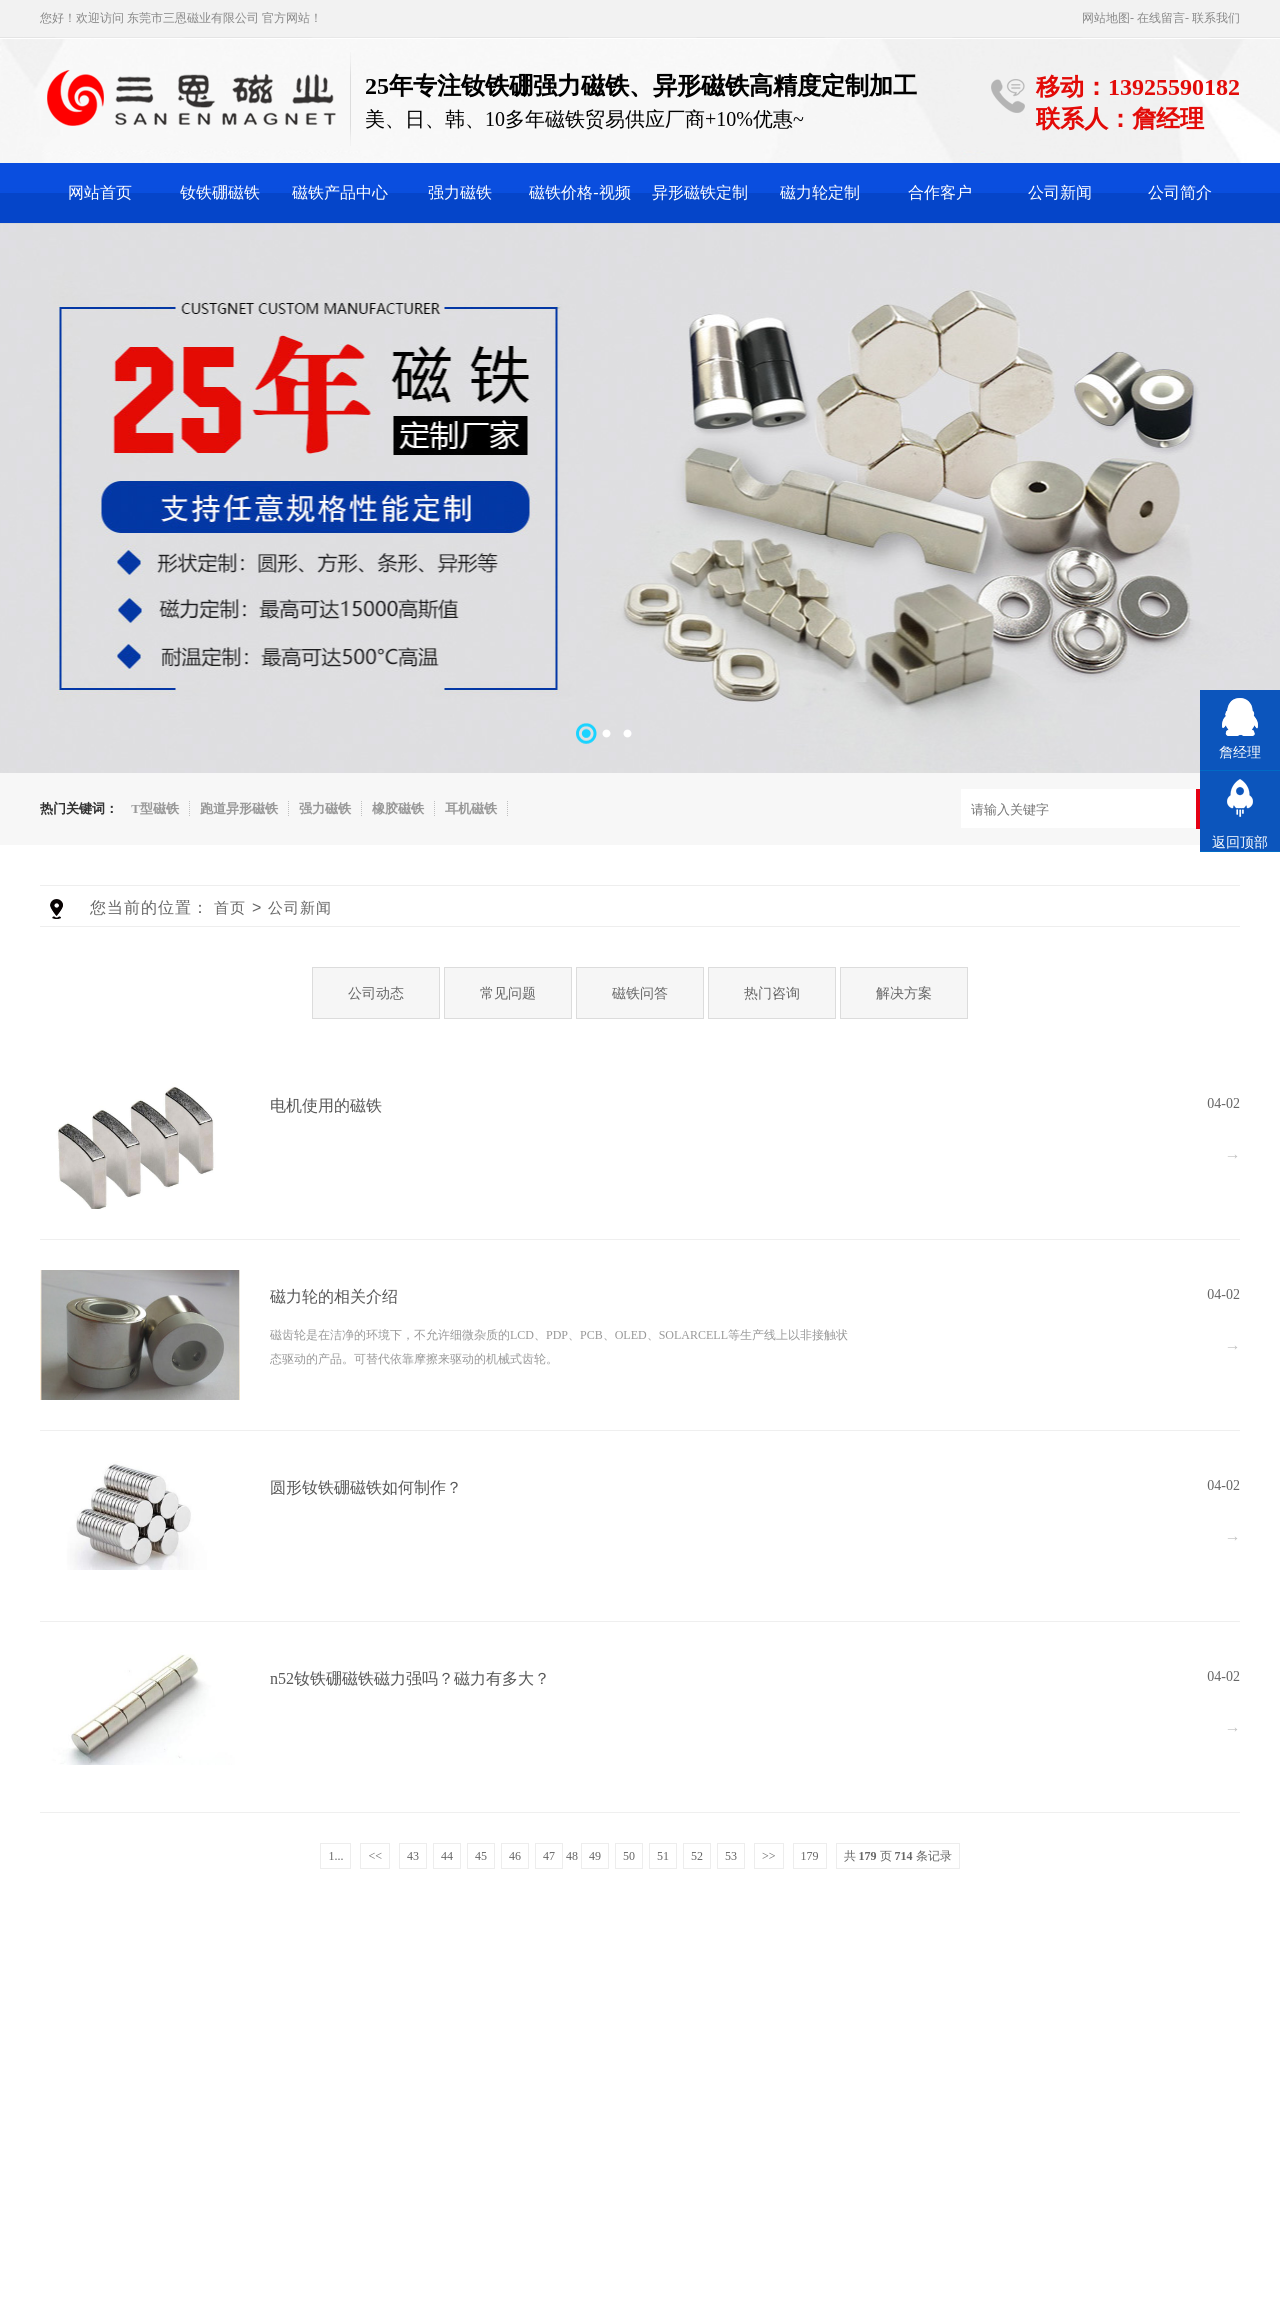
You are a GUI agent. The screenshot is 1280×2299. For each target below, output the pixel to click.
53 (731, 1856)
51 (663, 1856)
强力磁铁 (460, 192)
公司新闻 (1060, 192)
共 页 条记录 (898, 1856)
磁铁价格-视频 (579, 192)
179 (810, 1856)
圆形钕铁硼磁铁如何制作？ (366, 1487)
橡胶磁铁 (398, 808)
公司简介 (1180, 192)
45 (481, 1856)
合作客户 (940, 192)
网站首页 (100, 192)
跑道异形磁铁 (239, 808)
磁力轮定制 (820, 192)
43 (413, 1856)
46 (515, 1856)
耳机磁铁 (471, 808)
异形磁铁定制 (700, 192)
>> (769, 1856)
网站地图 (1106, 18)
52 (697, 1856)
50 (629, 1856)
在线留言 (1161, 18)
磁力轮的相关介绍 (334, 1296)
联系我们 (1216, 18)
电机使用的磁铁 (326, 1105)
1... (335, 1856)
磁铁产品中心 (340, 192)
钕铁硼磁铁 (220, 192)
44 (447, 1856)
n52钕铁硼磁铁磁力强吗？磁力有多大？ (410, 1678)
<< (375, 1856)
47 (549, 1856)
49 (595, 1856)
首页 (230, 907)
